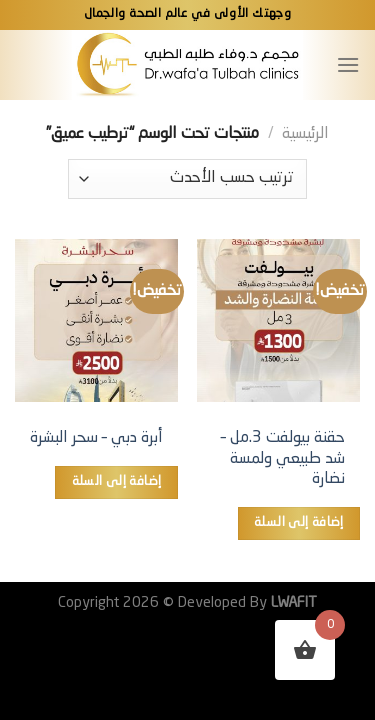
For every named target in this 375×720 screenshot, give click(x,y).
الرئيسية (305, 134)
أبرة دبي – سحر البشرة (96, 438)
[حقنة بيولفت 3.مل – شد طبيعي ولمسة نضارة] (278, 320)
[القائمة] (348, 64)
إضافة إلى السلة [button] (299, 522)
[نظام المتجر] (187, 179)
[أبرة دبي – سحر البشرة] (96, 320)
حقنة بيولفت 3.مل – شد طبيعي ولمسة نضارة (283, 459)
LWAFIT (292, 603)
